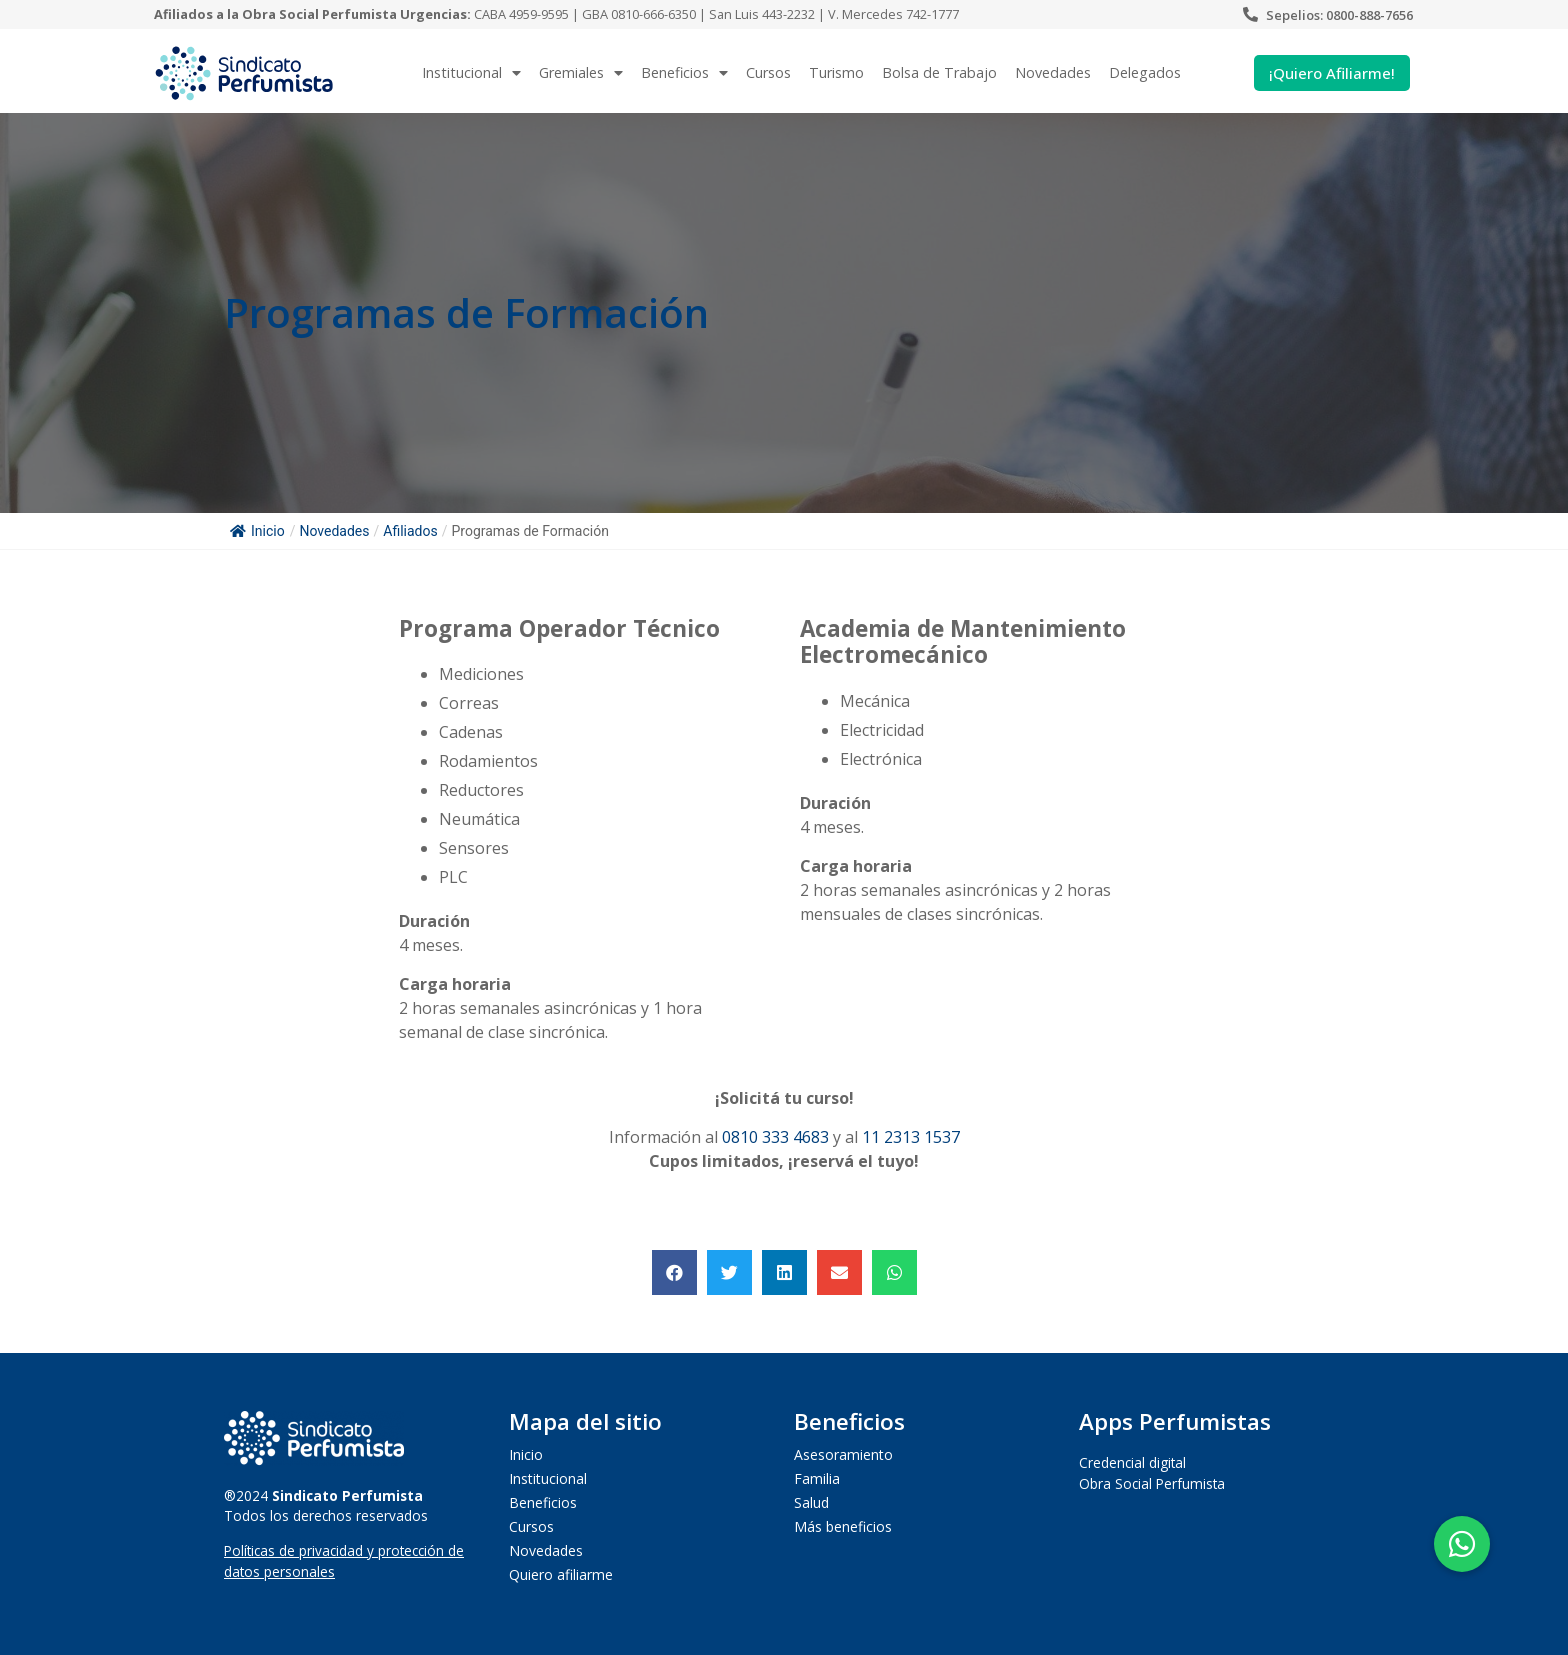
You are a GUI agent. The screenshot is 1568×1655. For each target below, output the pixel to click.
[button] (674, 1272)
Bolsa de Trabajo (939, 72)
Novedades (1053, 72)
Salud (811, 1502)
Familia (817, 1478)
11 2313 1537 (911, 1137)
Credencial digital (1132, 1462)
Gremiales (581, 73)
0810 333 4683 (775, 1137)
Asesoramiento (843, 1454)
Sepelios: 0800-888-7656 (1339, 15)
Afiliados (410, 531)
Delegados (1145, 72)
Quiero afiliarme (561, 1574)
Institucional (471, 73)
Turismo (836, 72)
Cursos (768, 72)
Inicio (257, 531)
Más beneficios (843, 1526)
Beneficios (684, 73)
